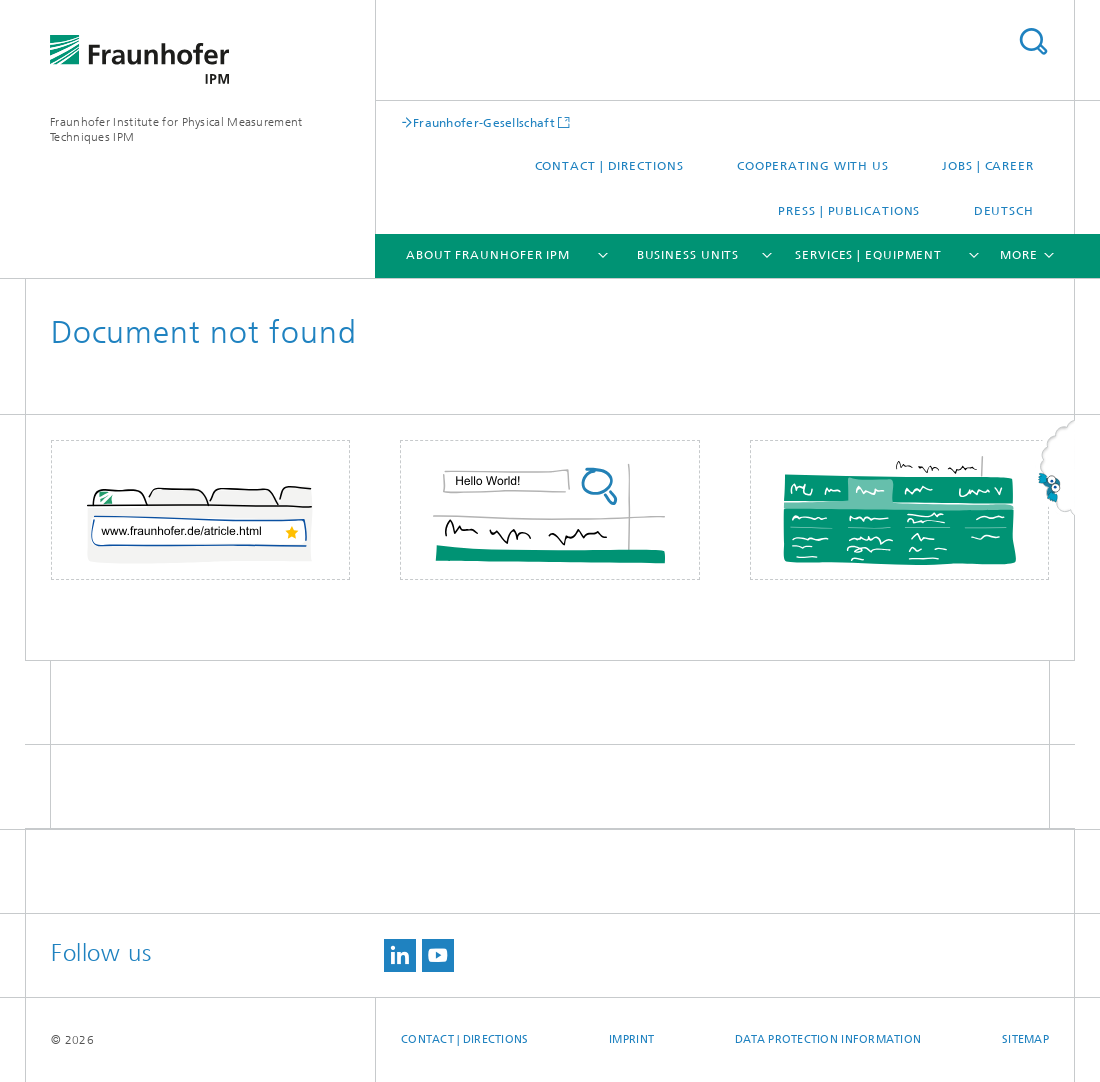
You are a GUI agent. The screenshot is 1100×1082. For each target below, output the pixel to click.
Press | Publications (849, 211)
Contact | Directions (609, 166)
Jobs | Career (988, 166)
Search (1033, 41)
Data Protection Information (828, 1039)
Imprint (631, 1039)
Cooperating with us (813, 166)
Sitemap (1025, 1039)
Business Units (688, 255)
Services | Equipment (868, 255)
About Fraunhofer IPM (488, 255)
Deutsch (1004, 211)
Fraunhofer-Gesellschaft (484, 122)
